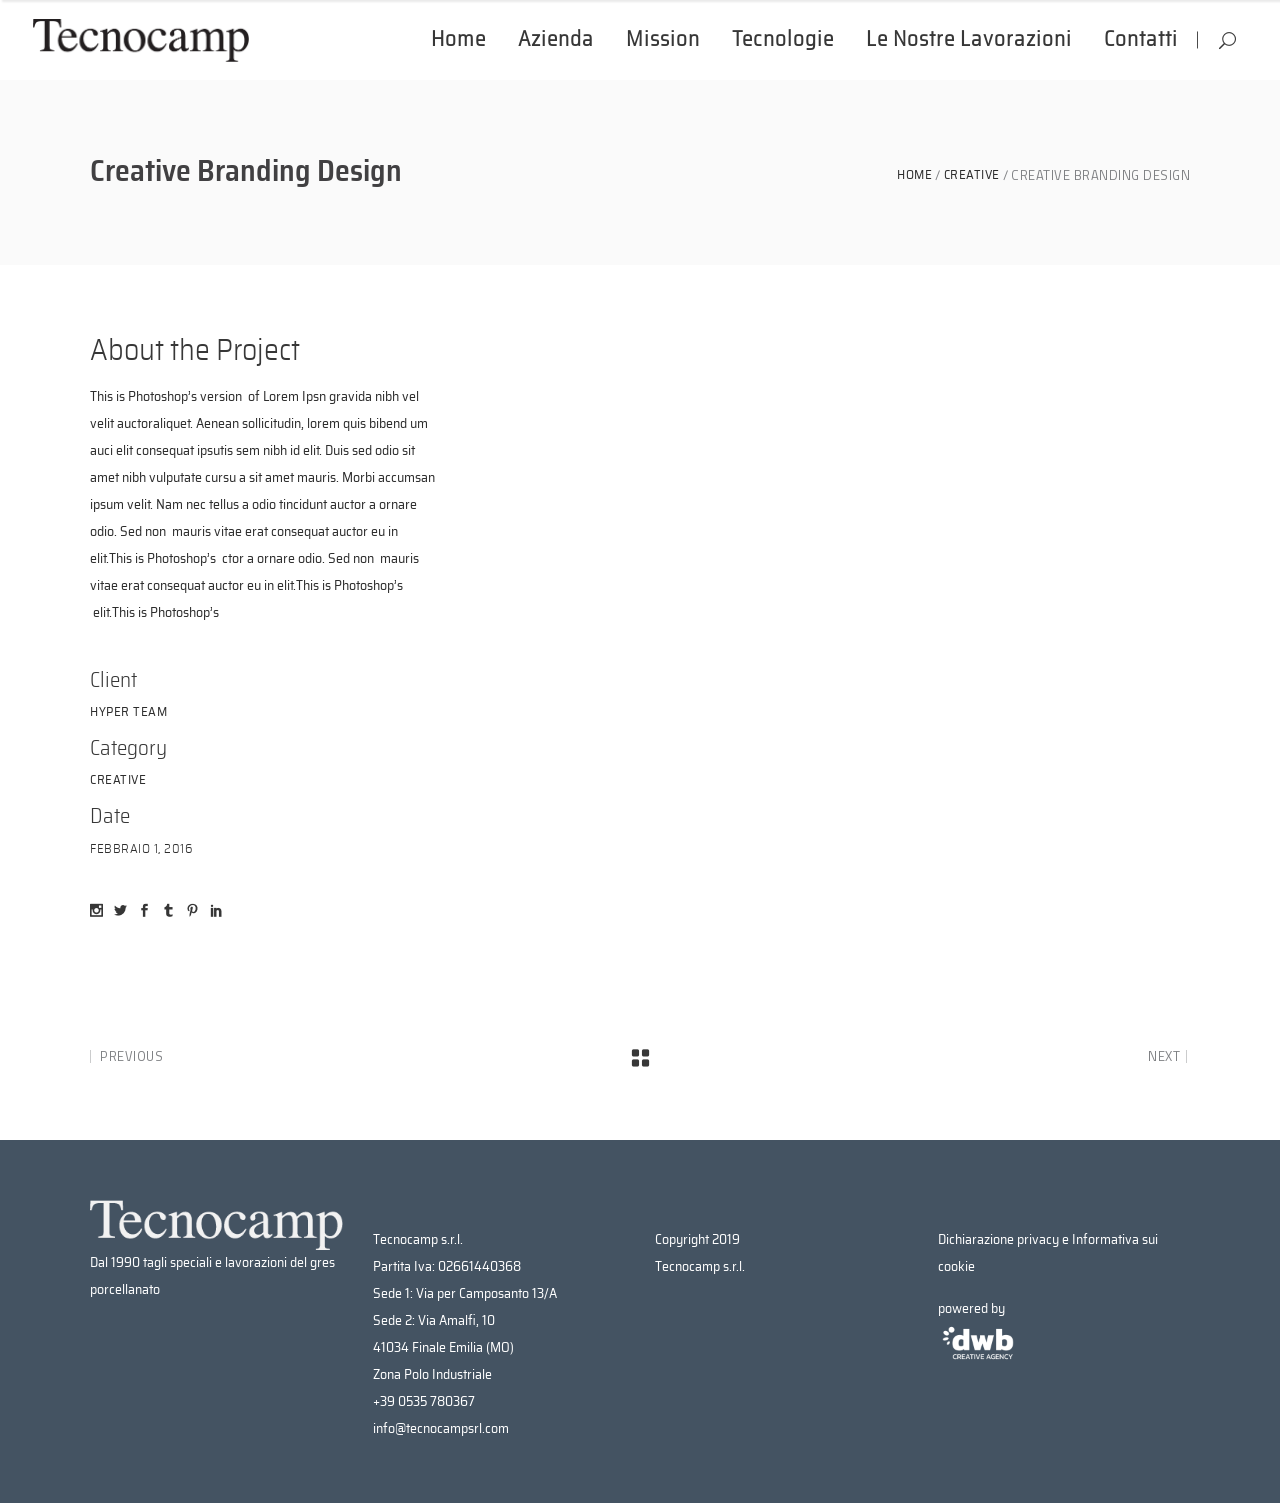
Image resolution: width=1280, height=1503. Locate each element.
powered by (978, 1332)
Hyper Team (128, 712)
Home (914, 175)
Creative (972, 175)
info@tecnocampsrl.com (441, 1429)
